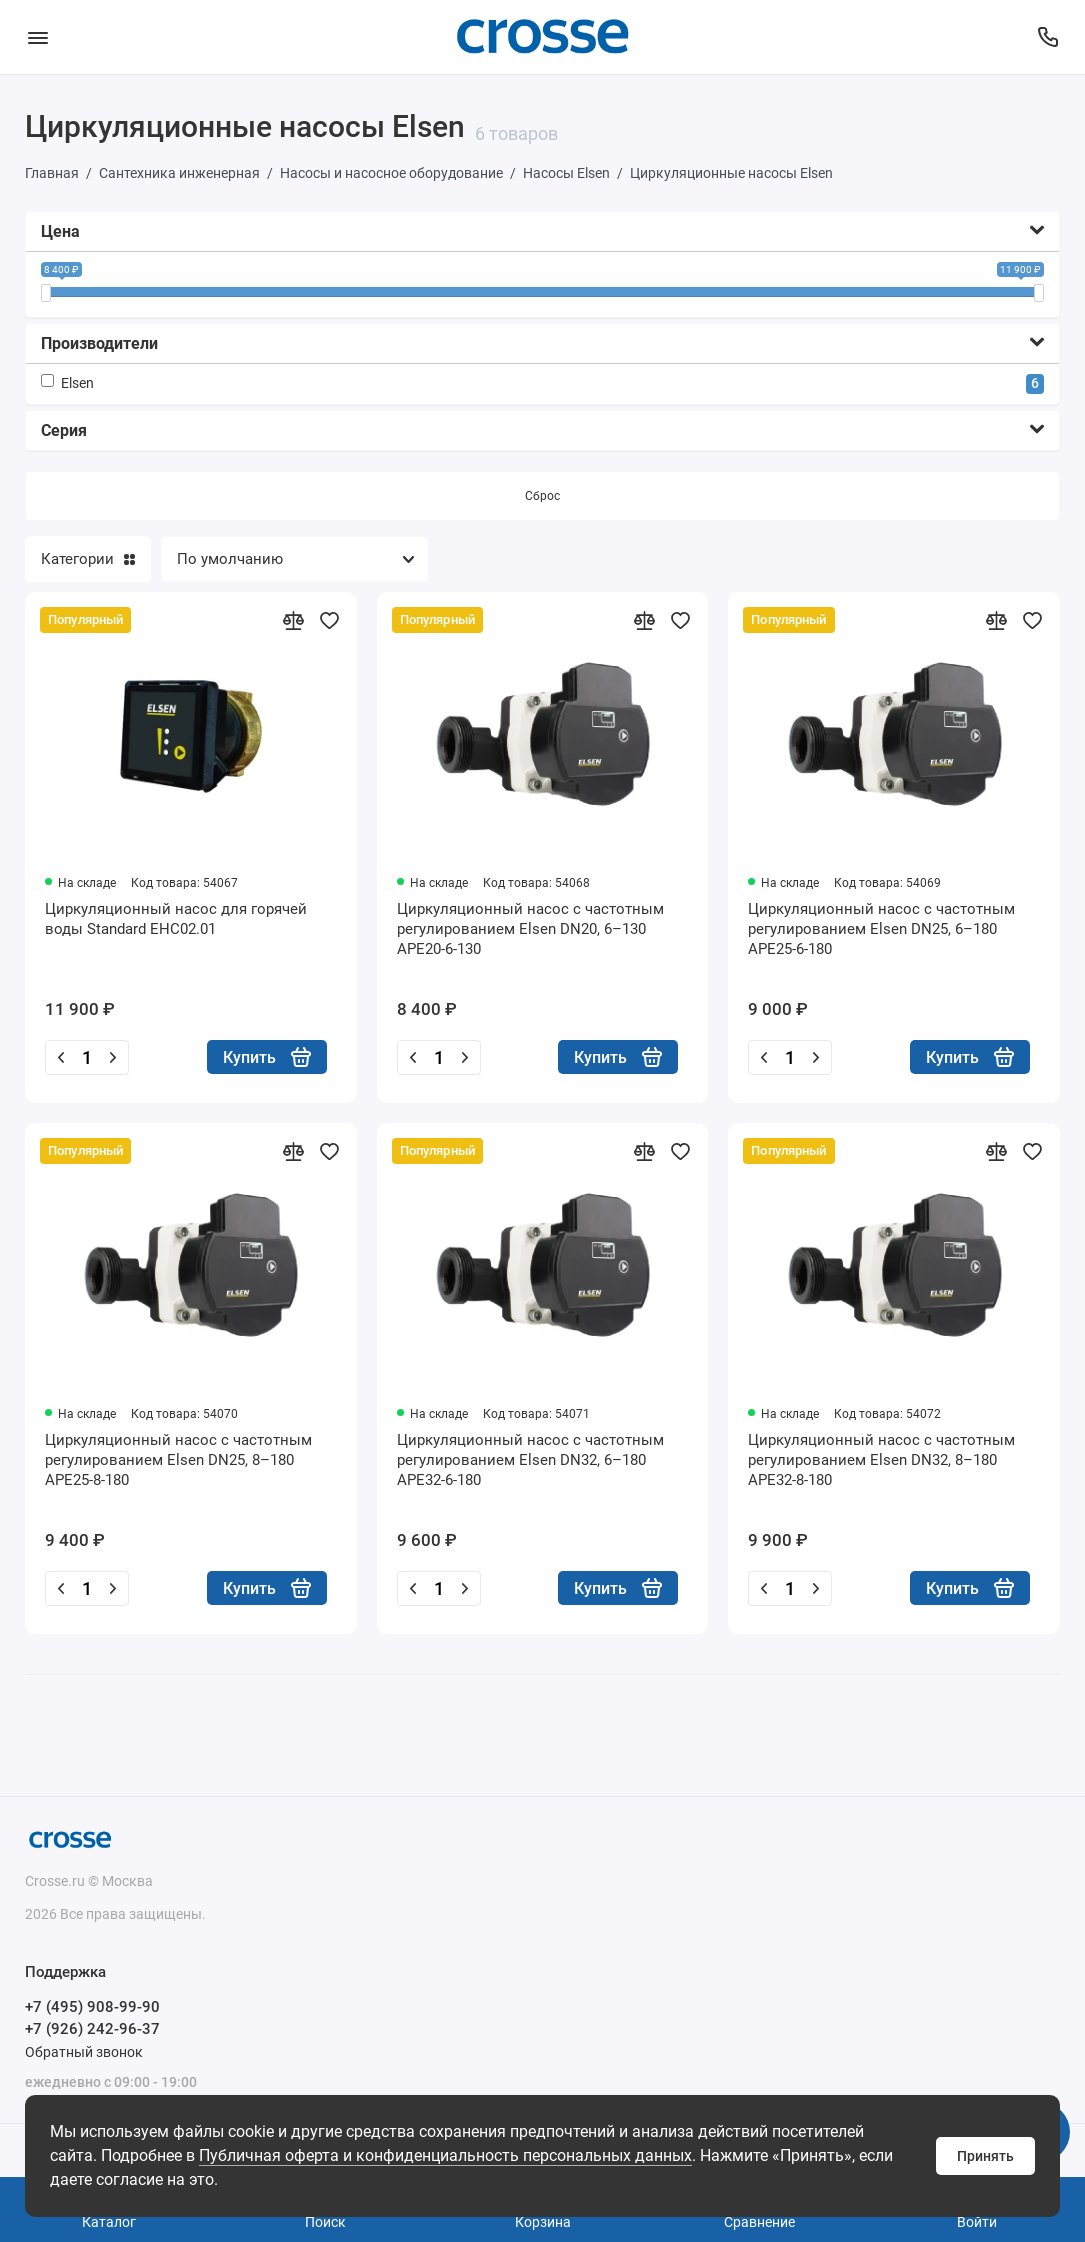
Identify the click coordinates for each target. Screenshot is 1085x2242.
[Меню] (37, 37)
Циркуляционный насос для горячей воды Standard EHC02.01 (176, 919)
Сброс (542, 496)
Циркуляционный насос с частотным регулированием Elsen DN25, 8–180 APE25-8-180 (178, 1460)
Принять (985, 2156)
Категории (88, 559)
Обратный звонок (84, 2052)
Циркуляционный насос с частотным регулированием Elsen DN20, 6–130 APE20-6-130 (530, 929)
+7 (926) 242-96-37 (92, 2029)
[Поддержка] (1047, 37)
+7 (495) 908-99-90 (92, 2007)
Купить (267, 1057)
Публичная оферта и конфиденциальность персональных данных (445, 2155)
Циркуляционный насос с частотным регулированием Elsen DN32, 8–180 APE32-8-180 (881, 1460)
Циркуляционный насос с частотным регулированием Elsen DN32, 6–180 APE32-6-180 (530, 1460)
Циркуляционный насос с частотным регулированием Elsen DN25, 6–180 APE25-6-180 (881, 929)
